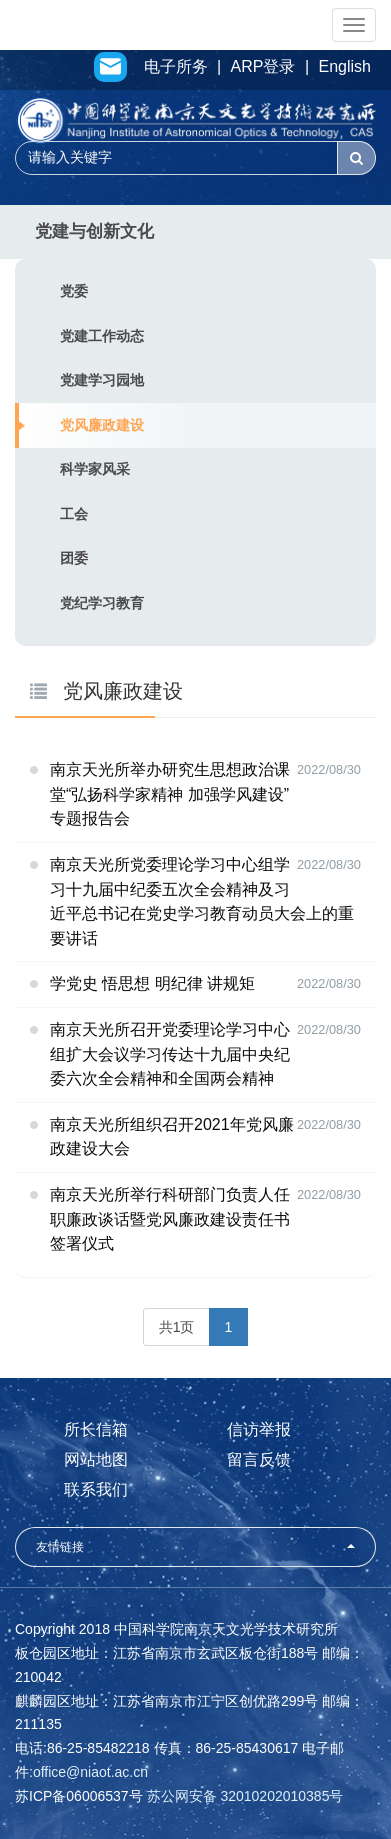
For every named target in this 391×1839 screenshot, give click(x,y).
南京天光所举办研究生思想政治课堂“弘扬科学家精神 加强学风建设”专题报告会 (170, 794)
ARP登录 (263, 67)
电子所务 (176, 67)
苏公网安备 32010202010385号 (245, 1796)
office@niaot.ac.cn (90, 1772)
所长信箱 (96, 1429)
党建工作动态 (102, 336)
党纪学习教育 (102, 603)
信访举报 (259, 1429)
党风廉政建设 (102, 425)
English (345, 67)
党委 (74, 291)
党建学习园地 (102, 380)
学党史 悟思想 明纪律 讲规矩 (152, 983)
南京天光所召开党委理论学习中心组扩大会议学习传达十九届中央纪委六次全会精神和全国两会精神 (170, 1054)
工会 (74, 514)
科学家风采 (95, 469)
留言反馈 (259, 1459)
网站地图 (96, 1459)
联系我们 (96, 1489)
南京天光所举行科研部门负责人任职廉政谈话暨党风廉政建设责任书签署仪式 (170, 1219)
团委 (74, 558)
